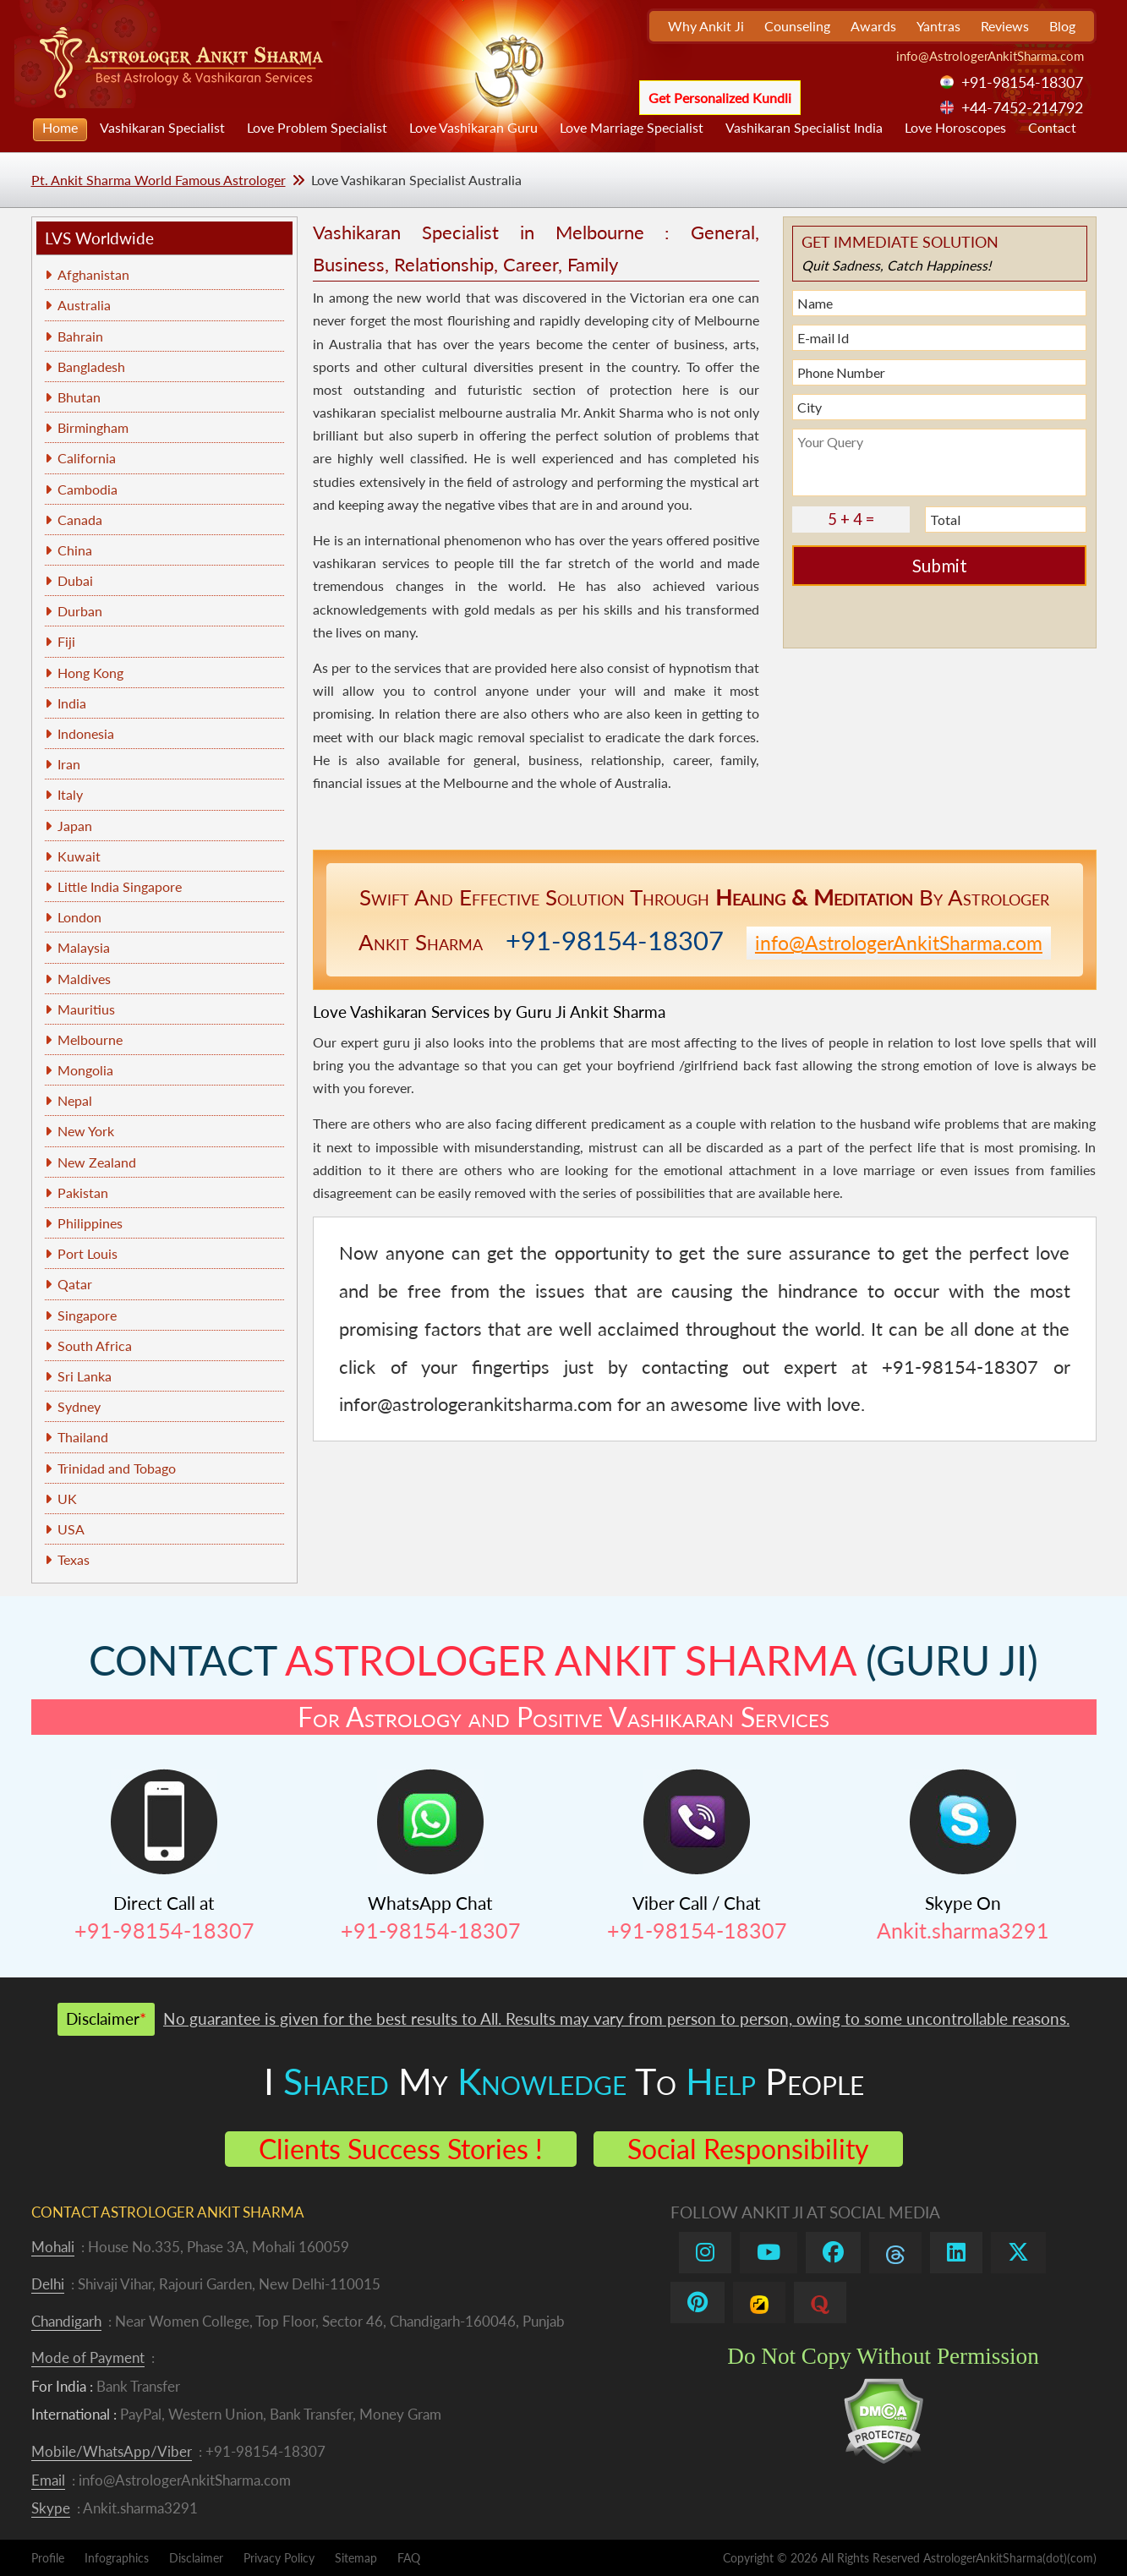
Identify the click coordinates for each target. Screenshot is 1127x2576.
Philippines (90, 1223)
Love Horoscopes (955, 127)
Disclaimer (196, 2558)
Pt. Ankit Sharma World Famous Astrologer (158, 180)
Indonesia (85, 733)
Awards (873, 26)
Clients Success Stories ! (401, 2148)
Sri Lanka (84, 1376)
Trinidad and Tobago (116, 1468)
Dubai (75, 580)
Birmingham (93, 427)
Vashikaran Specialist (162, 127)
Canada (79, 519)
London (79, 917)
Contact (1052, 127)
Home (60, 127)
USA (71, 1529)
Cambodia (87, 489)
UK (67, 1498)
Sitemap (356, 2558)
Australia (84, 305)
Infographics (117, 2558)
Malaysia (83, 947)
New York (85, 1131)
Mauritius (86, 1009)
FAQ (408, 2558)
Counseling (797, 26)
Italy (70, 794)
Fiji (66, 641)
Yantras (938, 26)
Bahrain (80, 336)
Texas (73, 1559)
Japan (74, 826)
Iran (68, 764)
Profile (47, 2558)
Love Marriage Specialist (631, 127)
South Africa (94, 1345)
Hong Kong (90, 673)
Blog (1062, 26)
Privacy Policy (279, 2558)
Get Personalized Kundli (719, 98)
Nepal (74, 1100)
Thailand (82, 1437)
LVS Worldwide (99, 238)
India (71, 703)
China (74, 550)
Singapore (87, 1315)
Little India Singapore (119, 886)
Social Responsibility (748, 2148)
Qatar (74, 1284)
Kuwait (79, 856)
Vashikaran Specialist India (804, 127)
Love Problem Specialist (317, 127)
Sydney (79, 1406)
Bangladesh (91, 366)
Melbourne (90, 1039)
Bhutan (79, 397)
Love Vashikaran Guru (473, 127)
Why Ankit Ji (706, 26)
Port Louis (87, 1253)
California (86, 458)
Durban (79, 611)
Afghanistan (93, 274)
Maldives (84, 979)
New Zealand (96, 1162)
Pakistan (82, 1192)
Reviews (1005, 26)
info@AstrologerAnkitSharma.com (990, 55)
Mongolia (85, 1070)
